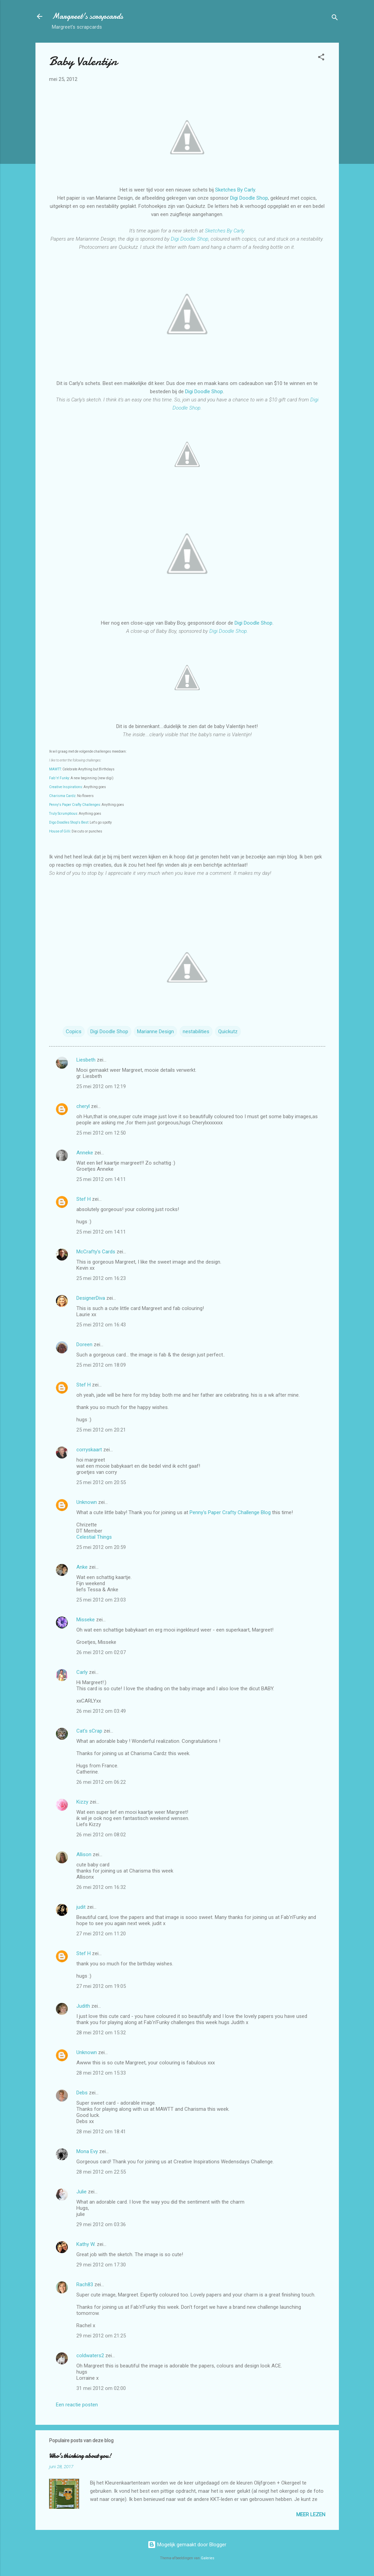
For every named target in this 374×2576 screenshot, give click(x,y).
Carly (82, 1672)
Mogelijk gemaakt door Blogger (187, 2545)
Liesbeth (85, 1060)
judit (81, 1907)
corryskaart (89, 1450)
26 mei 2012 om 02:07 (101, 1652)
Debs (82, 2093)
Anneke (84, 1153)
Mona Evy (87, 2151)
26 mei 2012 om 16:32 (101, 1887)
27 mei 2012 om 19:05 (101, 1986)
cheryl (83, 1106)
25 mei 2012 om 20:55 (101, 1482)
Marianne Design (155, 1031)
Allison (83, 1854)
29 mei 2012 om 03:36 (101, 2224)
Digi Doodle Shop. (228, 631)
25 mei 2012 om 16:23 (101, 1278)
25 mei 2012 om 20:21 (101, 1430)
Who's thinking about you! (80, 2456)
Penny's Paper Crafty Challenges (74, 805)
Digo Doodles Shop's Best (68, 822)
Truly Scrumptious (63, 813)
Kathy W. (85, 2244)
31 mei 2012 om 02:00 (101, 2388)
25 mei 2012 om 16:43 (101, 1325)
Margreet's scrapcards (87, 16)
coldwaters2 (90, 2355)
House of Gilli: (60, 831)
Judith (83, 2006)
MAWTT (55, 769)
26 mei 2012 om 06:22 (101, 1782)
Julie (81, 2192)
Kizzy (82, 1802)
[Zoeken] (335, 18)
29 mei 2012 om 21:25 (101, 2336)
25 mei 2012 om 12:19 (101, 1086)
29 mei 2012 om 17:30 (101, 2265)
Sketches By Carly (235, 190)
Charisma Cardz (62, 796)
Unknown (86, 1502)
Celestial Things (94, 1537)
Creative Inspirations (65, 787)
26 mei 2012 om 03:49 (101, 1711)
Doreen (84, 1344)
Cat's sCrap (89, 1731)
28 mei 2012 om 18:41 (101, 2132)
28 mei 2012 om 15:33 (101, 2073)
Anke (82, 1567)
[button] (321, 58)
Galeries (207, 2558)
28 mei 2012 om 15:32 (101, 2033)
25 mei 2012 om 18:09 (101, 1365)
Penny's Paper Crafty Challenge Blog (230, 1512)
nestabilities (196, 1031)
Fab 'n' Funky (59, 778)
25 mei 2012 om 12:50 (101, 1133)
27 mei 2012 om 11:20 (101, 1934)
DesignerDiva (90, 1298)
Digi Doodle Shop (249, 198)
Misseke (85, 1620)
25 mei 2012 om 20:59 (101, 1547)
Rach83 (84, 2284)
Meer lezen (310, 2514)
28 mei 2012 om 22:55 (101, 2172)
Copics (73, 1031)
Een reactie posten (77, 2405)
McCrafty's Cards (95, 1252)
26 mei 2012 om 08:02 (101, 1835)
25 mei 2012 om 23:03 (101, 1600)
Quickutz (228, 1031)
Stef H (83, 1199)
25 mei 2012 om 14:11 (101, 1179)
